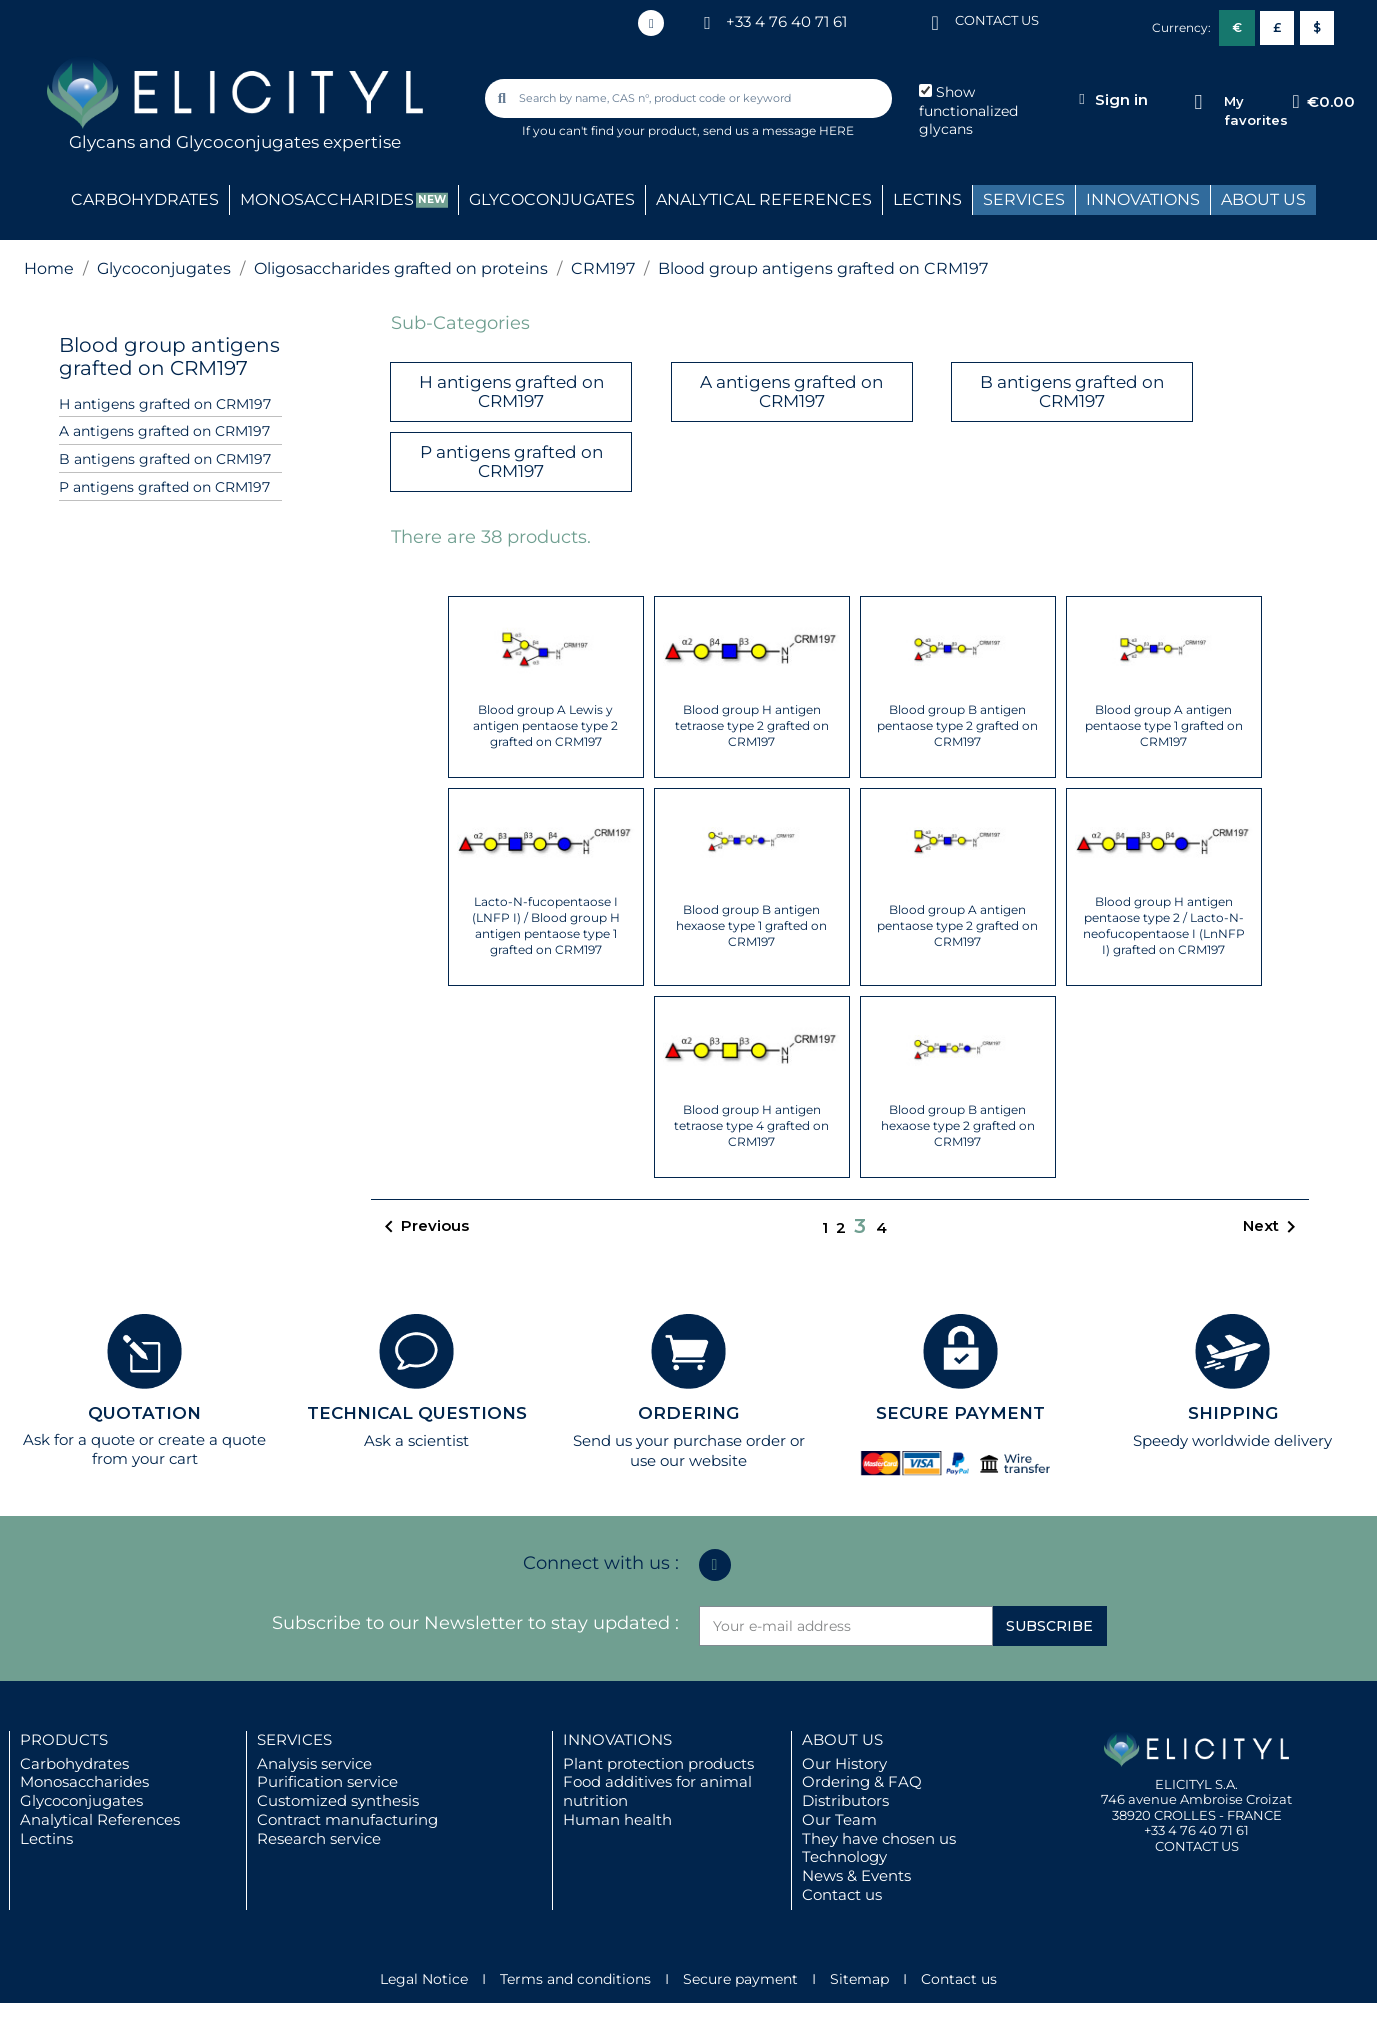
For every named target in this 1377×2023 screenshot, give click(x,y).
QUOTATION (144, 1413)
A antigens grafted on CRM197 (164, 431)
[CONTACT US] (935, 21)
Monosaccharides (84, 1781)
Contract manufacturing (347, 1819)
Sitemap (859, 1979)
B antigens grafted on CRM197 (165, 459)
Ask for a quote (79, 1439)
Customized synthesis (338, 1800)
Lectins (46, 1838)
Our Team (839, 1819)
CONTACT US (997, 20)
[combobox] (690, 98)
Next (1273, 1227)
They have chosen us (879, 1838)
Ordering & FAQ (862, 1781)
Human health (617, 1819)
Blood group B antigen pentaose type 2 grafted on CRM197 (957, 725)
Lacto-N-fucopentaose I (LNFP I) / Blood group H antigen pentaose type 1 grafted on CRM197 (546, 925)
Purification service (327, 1781)
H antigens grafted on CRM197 (165, 404)
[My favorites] (1198, 102)
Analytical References (100, 1819)
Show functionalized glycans (968, 111)
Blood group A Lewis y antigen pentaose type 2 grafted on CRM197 (545, 725)
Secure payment (740, 1979)
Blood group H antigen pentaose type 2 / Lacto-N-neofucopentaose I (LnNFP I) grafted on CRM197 (1164, 925)
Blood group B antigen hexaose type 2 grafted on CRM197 (958, 1125)
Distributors (845, 1800)
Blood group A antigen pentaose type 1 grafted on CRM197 (1164, 725)
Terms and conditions (575, 1979)
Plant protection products (658, 1763)
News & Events (856, 1875)
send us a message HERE (778, 130)
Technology (844, 1856)
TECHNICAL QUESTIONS (417, 1413)
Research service (319, 1838)
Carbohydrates (74, 1763)
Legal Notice (424, 1979)
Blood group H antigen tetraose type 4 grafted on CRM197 (751, 1125)
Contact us (842, 1894)
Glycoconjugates (81, 1800)
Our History (844, 1763)
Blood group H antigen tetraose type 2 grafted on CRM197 (752, 725)
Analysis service (314, 1763)
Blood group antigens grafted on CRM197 (169, 356)
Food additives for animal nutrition (657, 1791)
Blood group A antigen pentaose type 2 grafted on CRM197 (957, 925)
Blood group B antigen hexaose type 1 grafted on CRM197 (751, 925)
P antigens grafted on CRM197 (164, 487)
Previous (423, 1227)
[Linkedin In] (651, 23)
